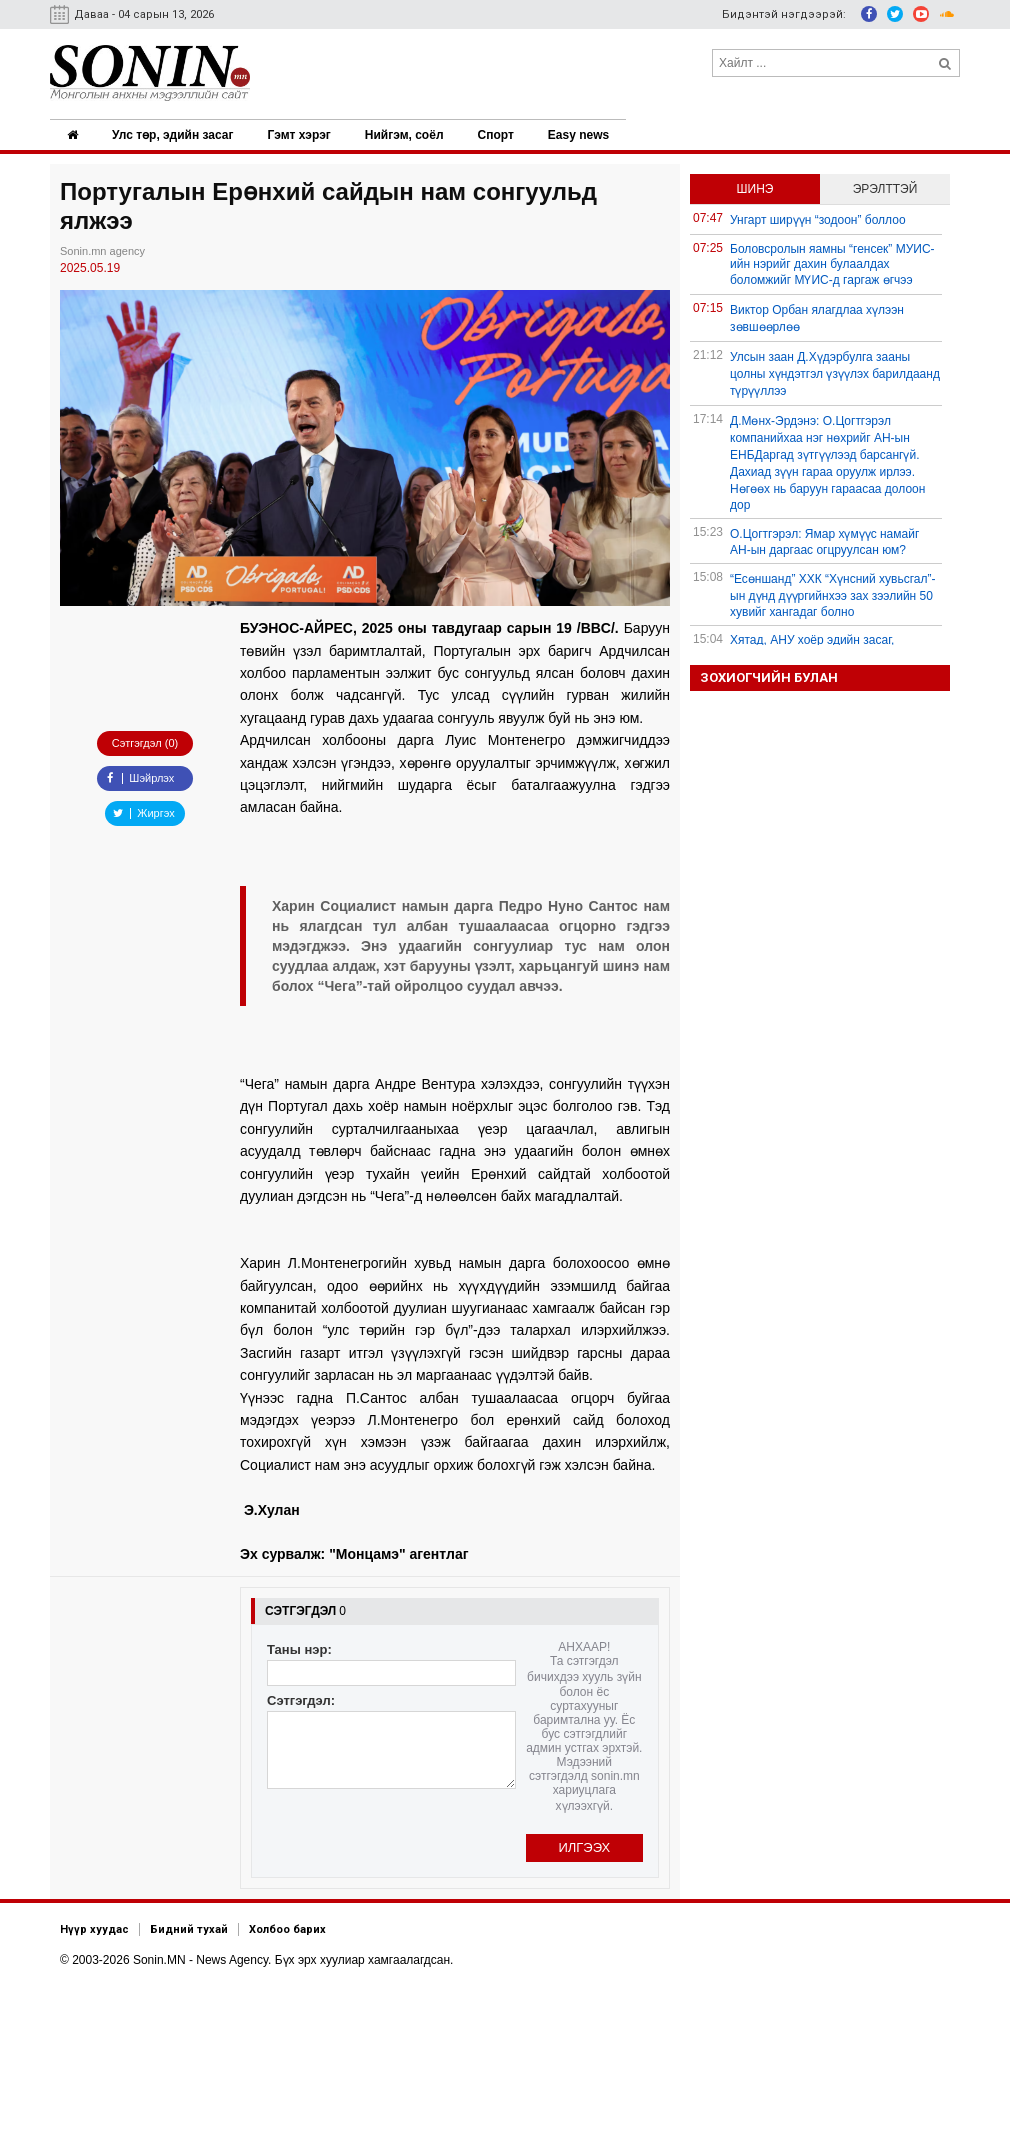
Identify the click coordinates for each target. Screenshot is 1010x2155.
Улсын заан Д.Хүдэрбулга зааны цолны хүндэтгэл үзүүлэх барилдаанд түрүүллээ (835, 374)
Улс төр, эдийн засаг (174, 135)
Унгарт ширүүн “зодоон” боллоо (818, 220)
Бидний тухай (189, 1928)
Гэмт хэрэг (301, 135)
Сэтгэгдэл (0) (145, 743)
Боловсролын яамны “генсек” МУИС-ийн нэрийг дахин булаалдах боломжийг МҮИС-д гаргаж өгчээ (832, 264)
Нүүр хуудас (94, 1928)
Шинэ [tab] (755, 189)
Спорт (501, 135)
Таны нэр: (299, 1648)
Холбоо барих (287, 1928)
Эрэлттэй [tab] (885, 189)
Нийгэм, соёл (408, 135)
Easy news (584, 135)
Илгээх (584, 1846)
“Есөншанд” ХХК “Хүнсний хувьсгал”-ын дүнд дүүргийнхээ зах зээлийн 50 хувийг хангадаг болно (833, 595)
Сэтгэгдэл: (301, 1699)
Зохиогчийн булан (769, 677)
